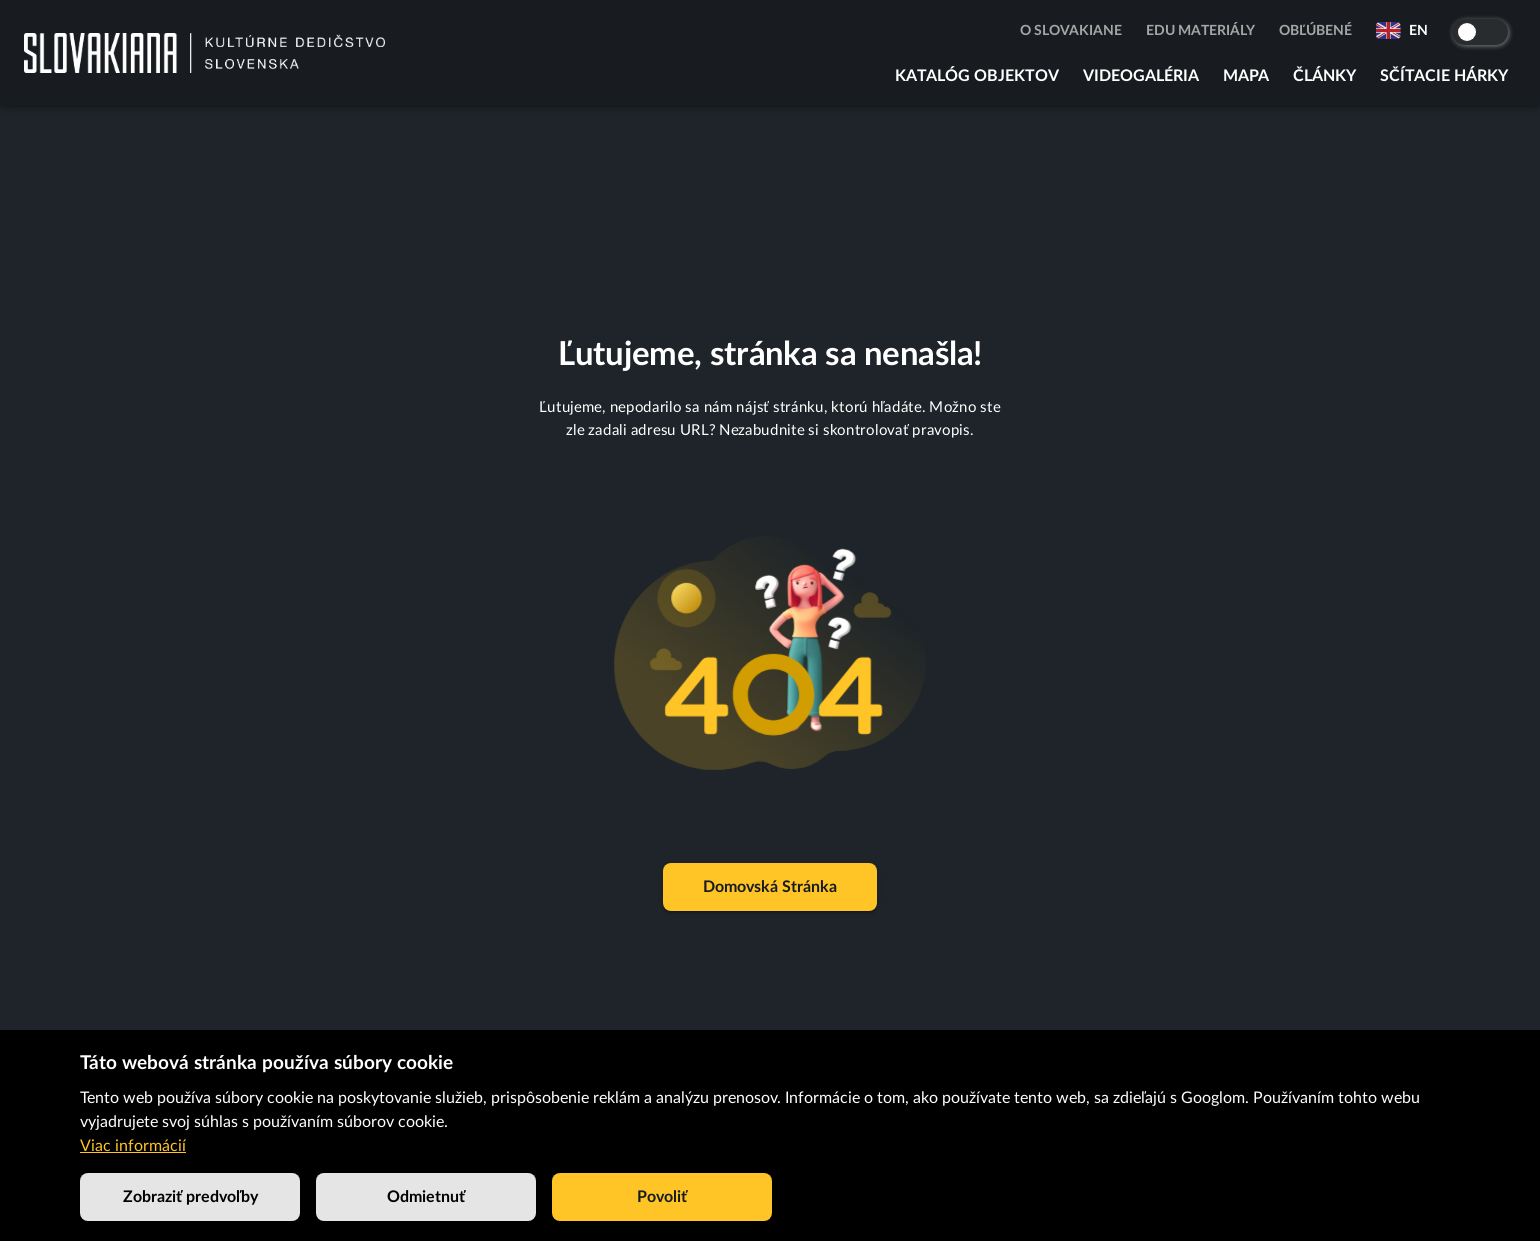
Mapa (1246, 76)
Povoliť (662, 1197)
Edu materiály (1200, 31)
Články (1324, 76)
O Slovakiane (1071, 31)
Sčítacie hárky (1444, 76)
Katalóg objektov (977, 76)
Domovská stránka (770, 887)
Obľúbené (1315, 31)
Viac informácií (133, 1146)
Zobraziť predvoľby (190, 1197)
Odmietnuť (426, 1197)
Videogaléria (1141, 76)
